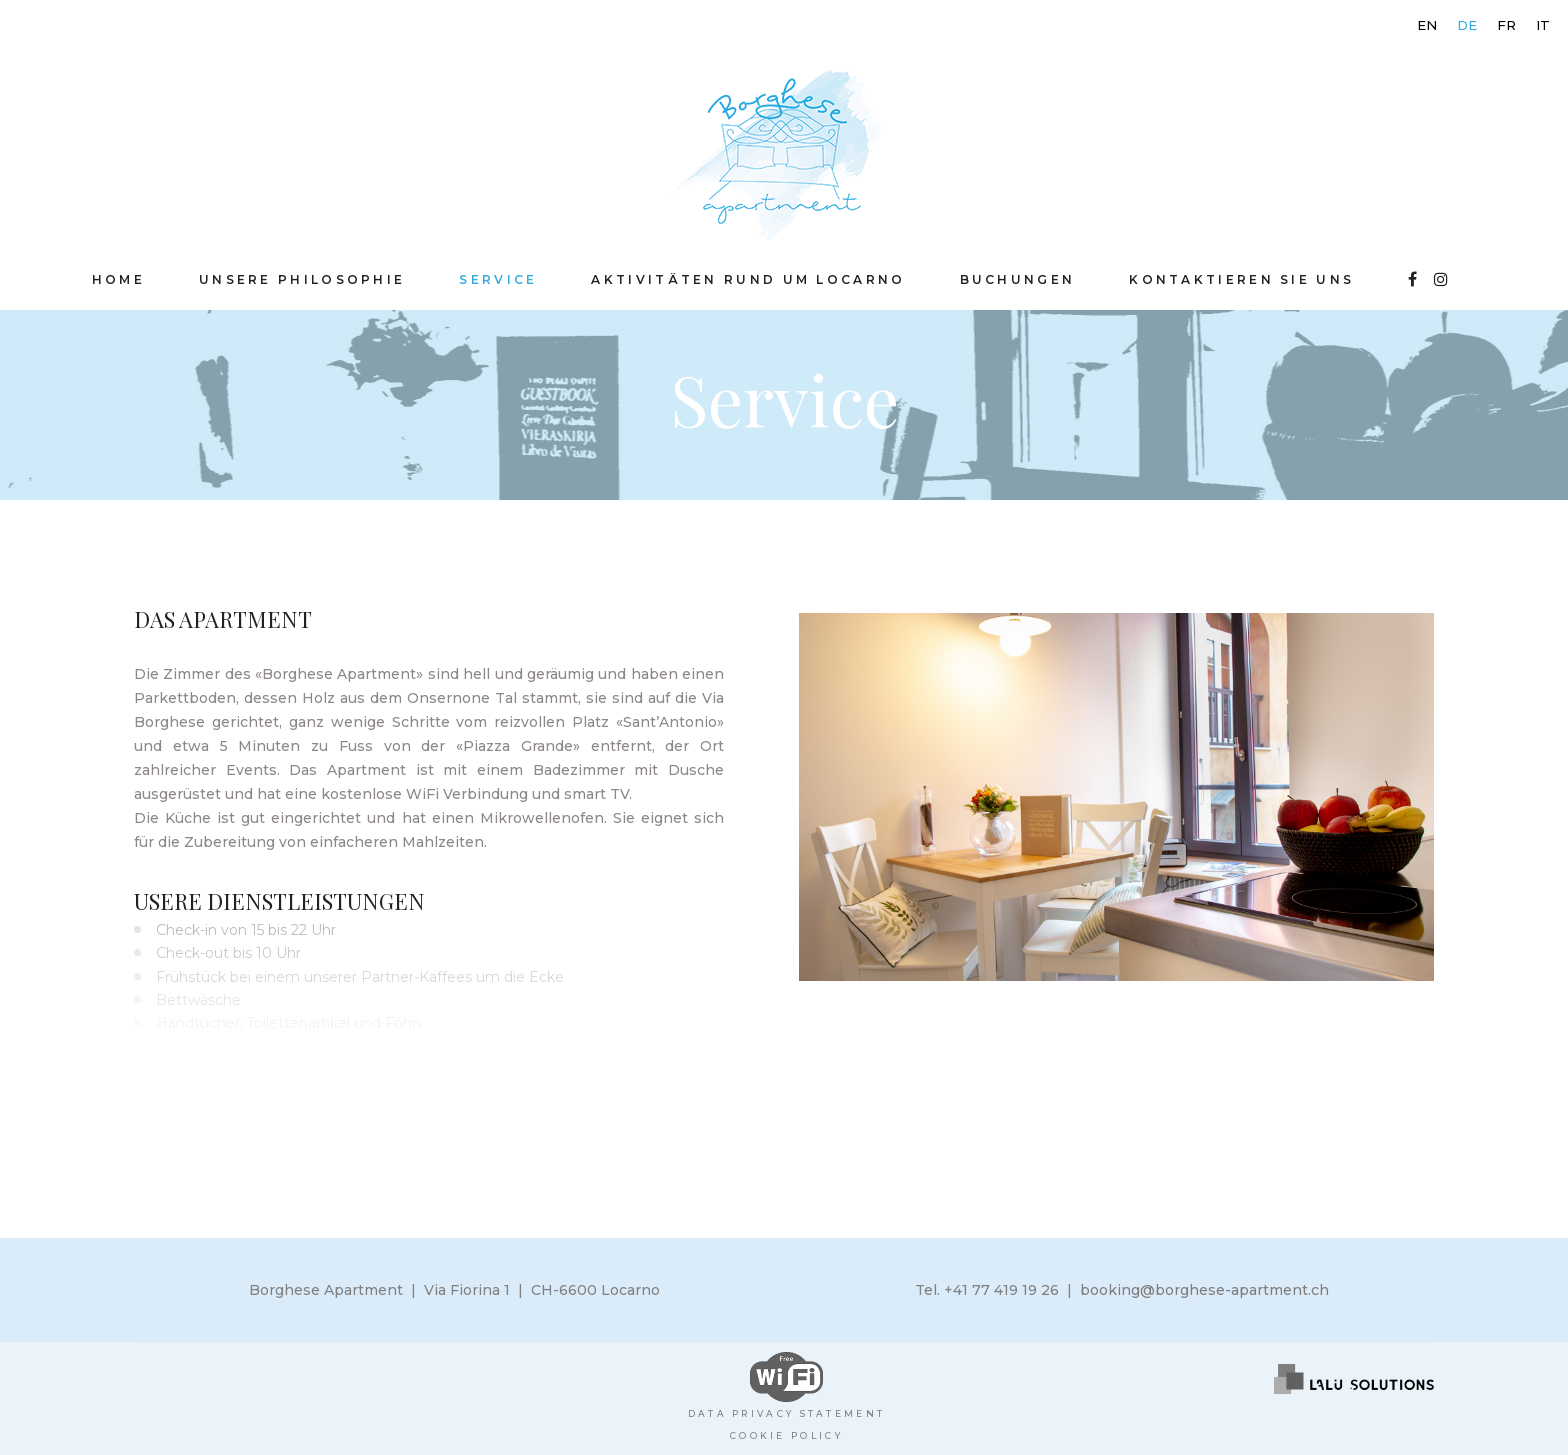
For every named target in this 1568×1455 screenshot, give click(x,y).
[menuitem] (1427, 25)
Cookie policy (786, 1435)
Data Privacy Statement (787, 1413)
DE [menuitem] (1467, 25)
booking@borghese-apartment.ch (1204, 1290)
